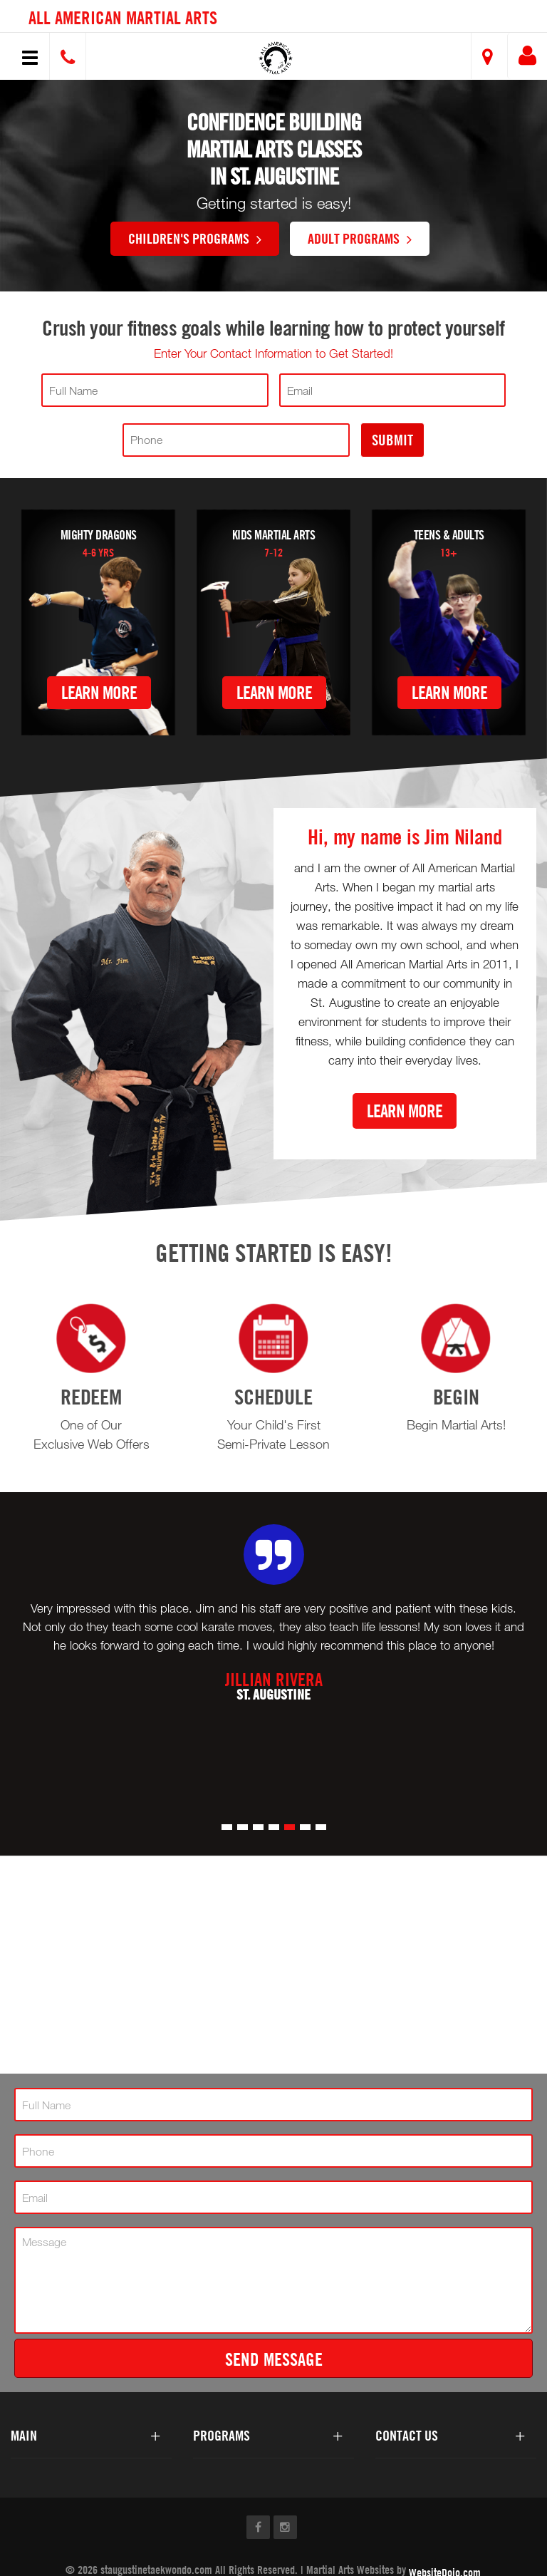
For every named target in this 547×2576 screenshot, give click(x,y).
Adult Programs (360, 238)
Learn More (99, 692)
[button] (276, 58)
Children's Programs (194, 238)
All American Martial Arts (122, 17)
